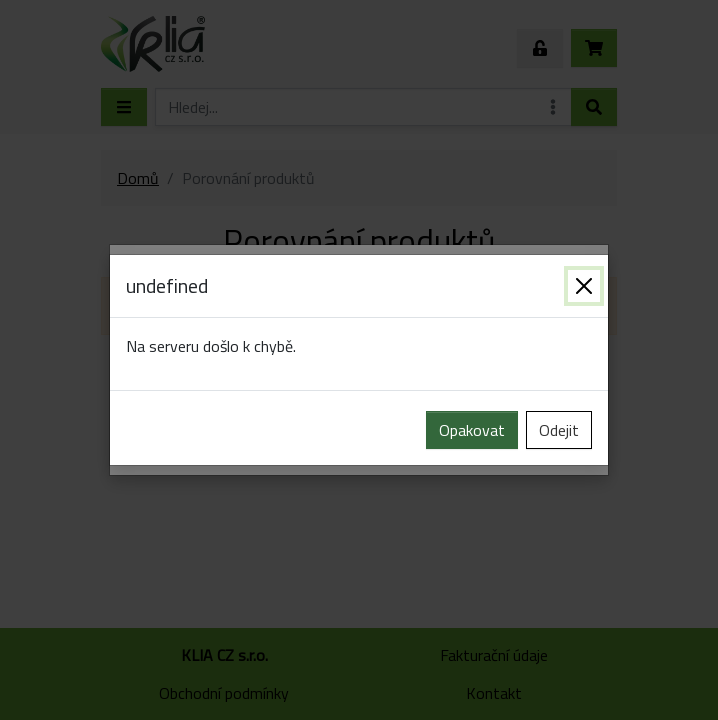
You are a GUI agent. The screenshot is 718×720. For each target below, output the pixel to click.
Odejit (559, 430)
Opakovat (472, 430)
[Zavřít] (584, 286)
